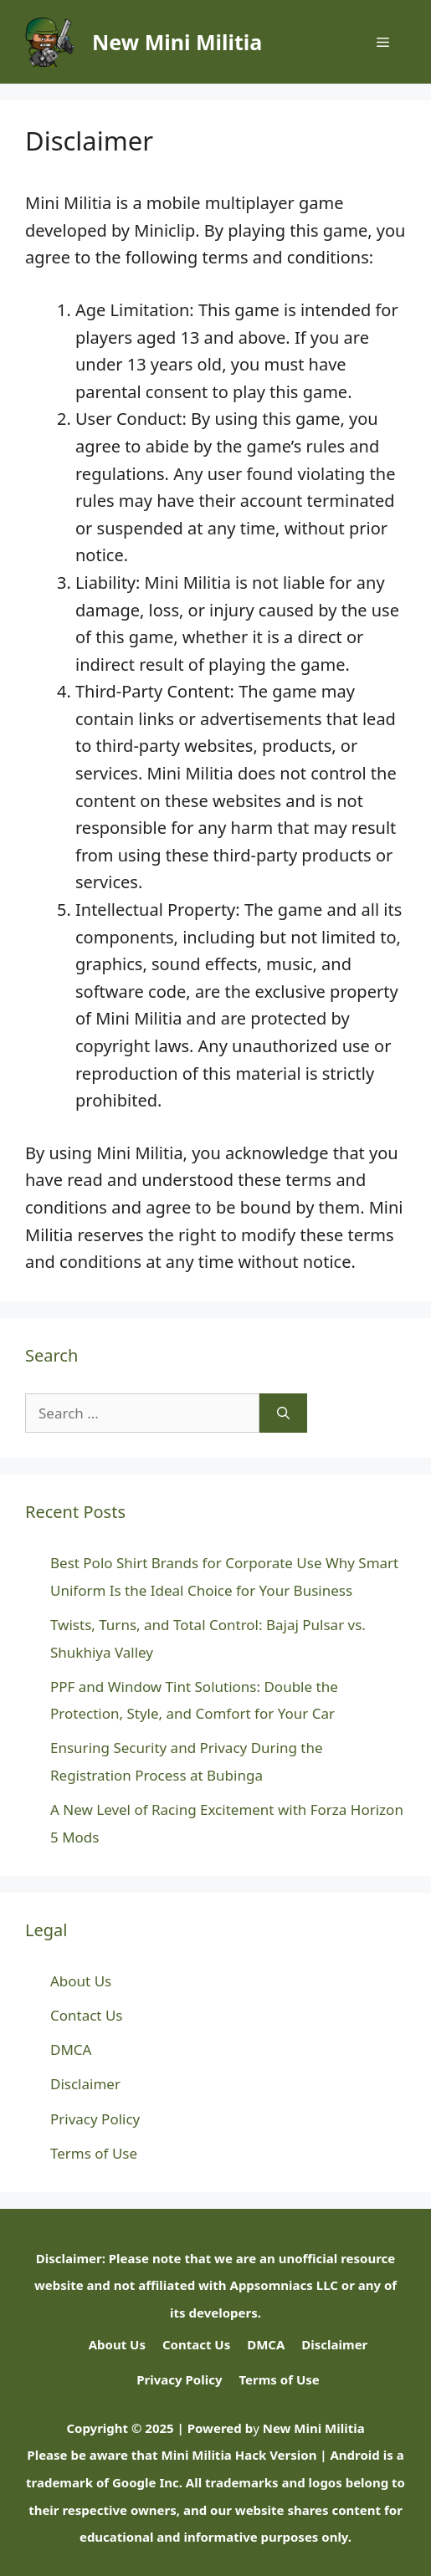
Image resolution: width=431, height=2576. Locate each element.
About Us (80, 1981)
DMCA (70, 2049)
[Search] (283, 1413)
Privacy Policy (95, 2119)
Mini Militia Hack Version (239, 2454)
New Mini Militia (177, 42)
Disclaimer (85, 2083)
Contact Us (86, 2015)
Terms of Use (93, 2153)
